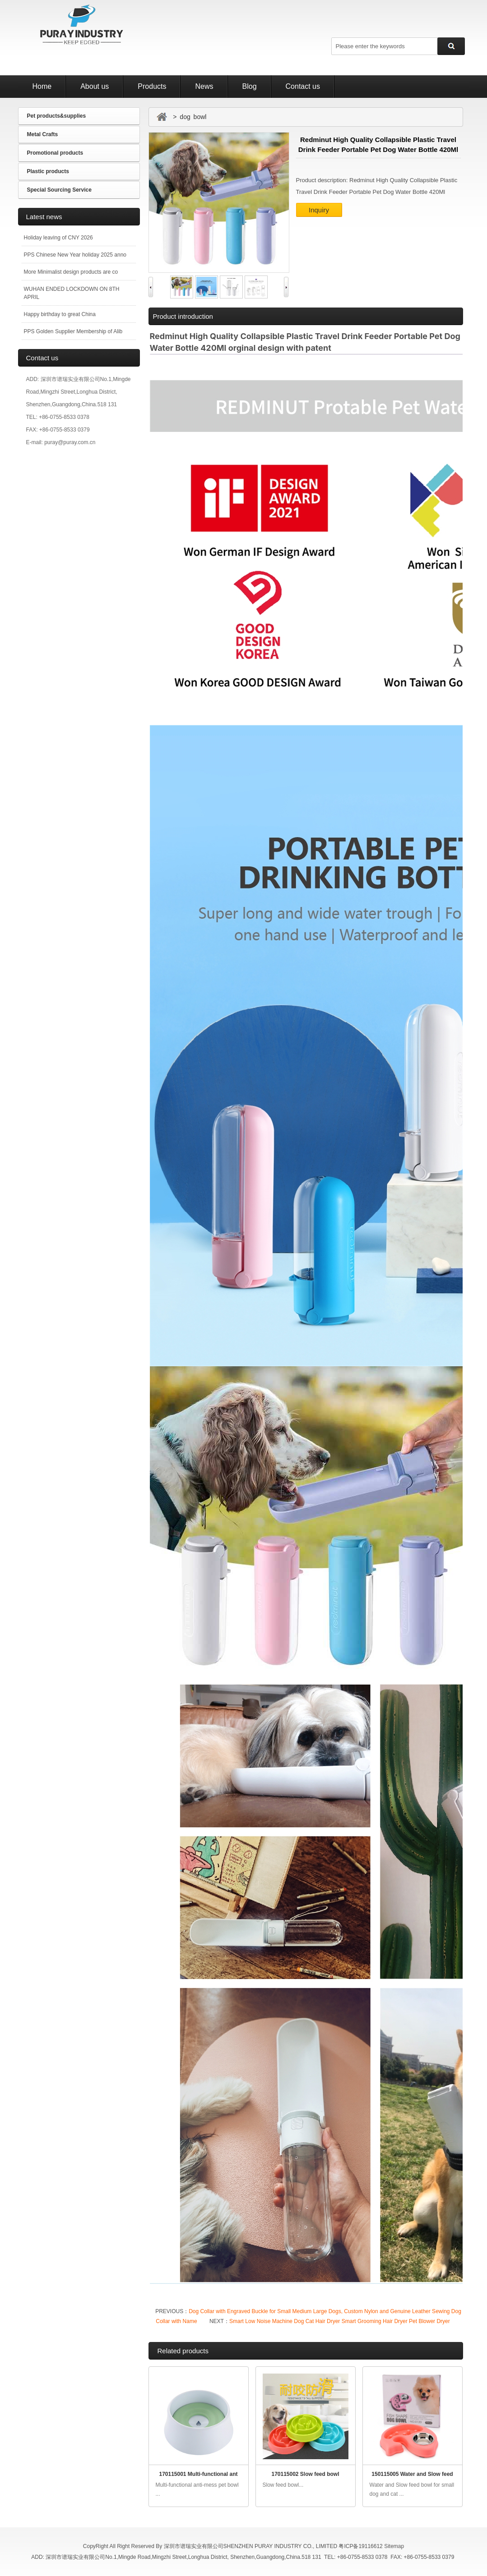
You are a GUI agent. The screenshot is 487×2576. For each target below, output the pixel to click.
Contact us (303, 86)
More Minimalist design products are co (71, 272)
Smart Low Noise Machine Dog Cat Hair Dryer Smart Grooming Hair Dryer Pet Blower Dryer (339, 2321)
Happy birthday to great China (60, 314)
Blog (249, 86)
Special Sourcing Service (59, 190)
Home (42, 86)
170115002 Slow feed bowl (305, 2474)
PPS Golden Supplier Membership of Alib (73, 331)
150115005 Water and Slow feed (412, 2474)
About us (94, 86)
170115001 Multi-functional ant (198, 2474)
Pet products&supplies (56, 116)
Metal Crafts (42, 134)
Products (152, 86)
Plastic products (48, 171)
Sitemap (394, 2546)
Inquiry (319, 210)
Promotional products (55, 153)
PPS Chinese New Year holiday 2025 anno (75, 255)
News (204, 86)
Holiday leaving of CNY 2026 (58, 237)
